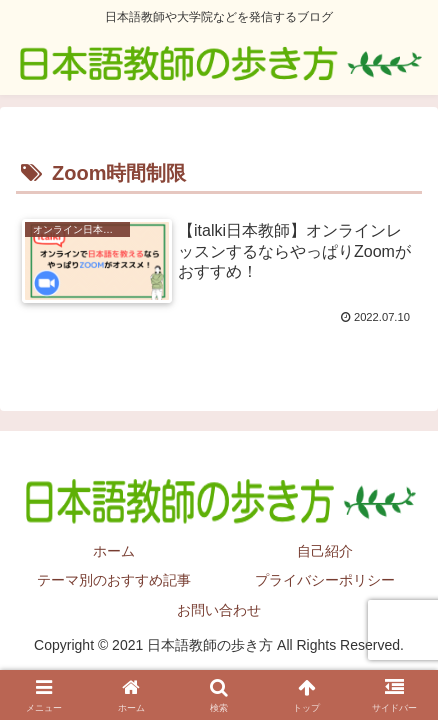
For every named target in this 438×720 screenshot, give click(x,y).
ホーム (114, 551)
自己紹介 (325, 551)
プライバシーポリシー (325, 580)
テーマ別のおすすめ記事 (114, 580)
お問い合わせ (219, 610)
